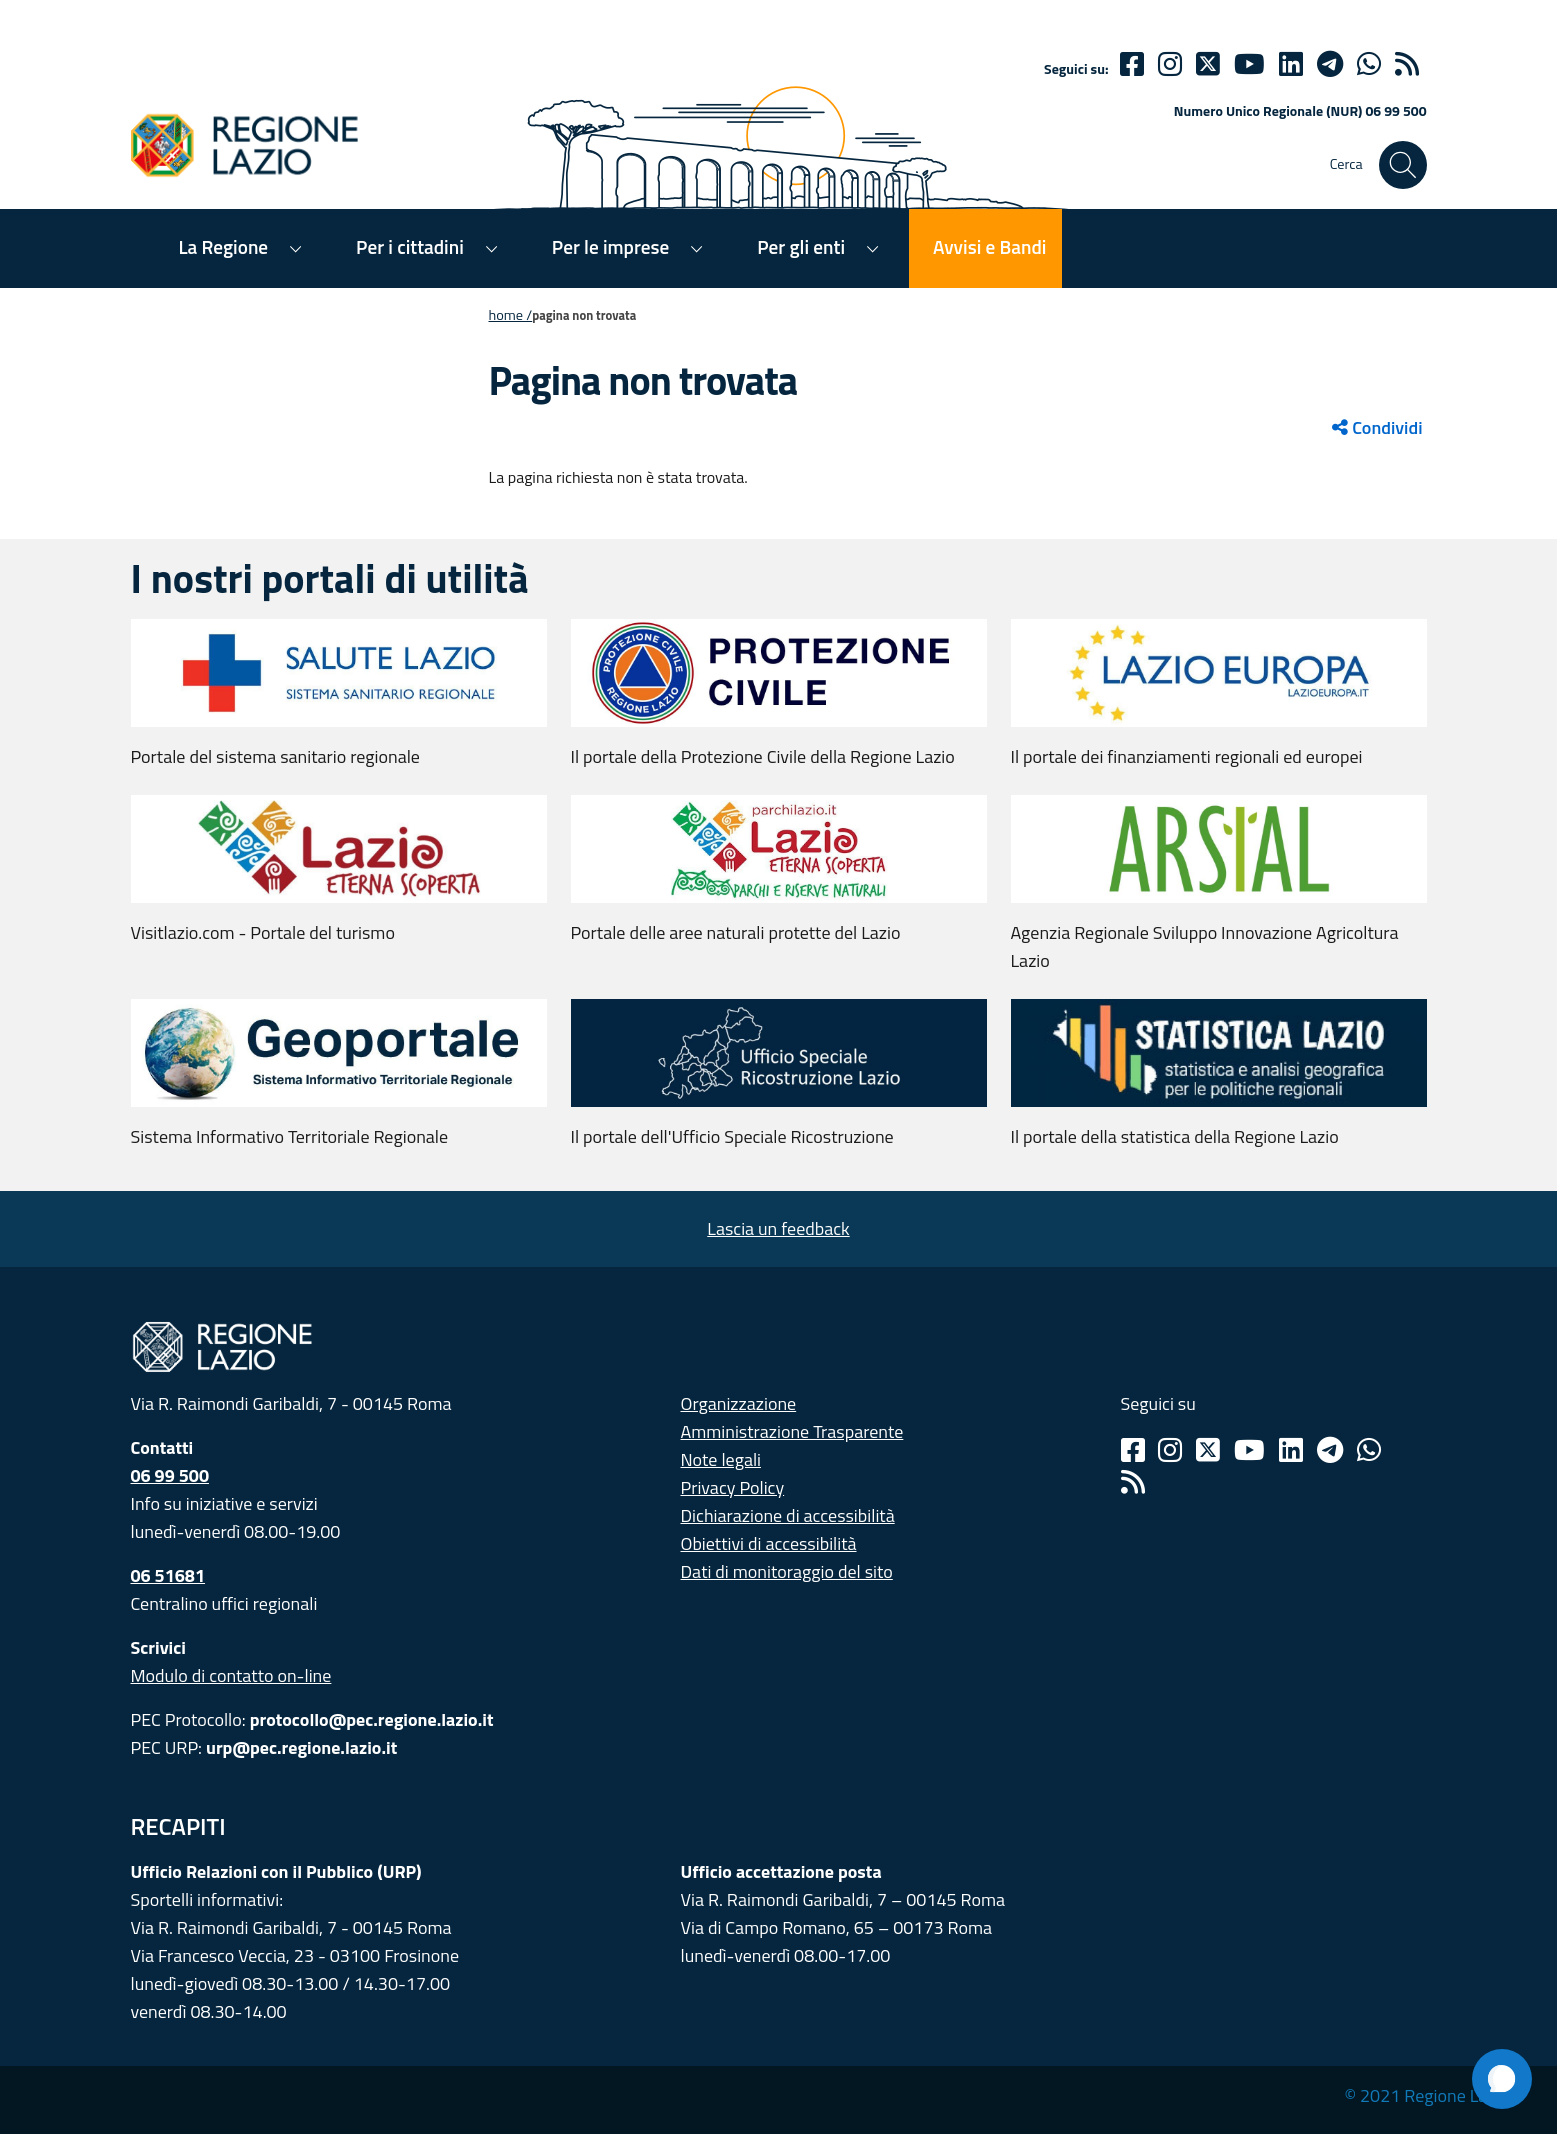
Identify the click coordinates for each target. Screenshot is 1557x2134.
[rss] (1407, 64)
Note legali (721, 1459)
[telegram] (1330, 64)
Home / (511, 315)
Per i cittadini (410, 246)
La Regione (224, 246)
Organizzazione (739, 1403)
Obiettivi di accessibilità (769, 1543)
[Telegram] (1330, 1450)
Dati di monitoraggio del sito (787, 1571)
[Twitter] (1208, 64)
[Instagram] (1170, 64)
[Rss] (1133, 1482)
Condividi (1377, 427)
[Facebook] (1132, 64)
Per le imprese (610, 246)
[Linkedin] (1291, 64)
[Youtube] (1249, 64)
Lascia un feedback (778, 1228)
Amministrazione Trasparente (792, 1431)
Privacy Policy (733, 1487)
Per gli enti (801, 246)
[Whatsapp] (1369, 64)
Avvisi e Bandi (989, 246)
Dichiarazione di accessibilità (788, 1515)
